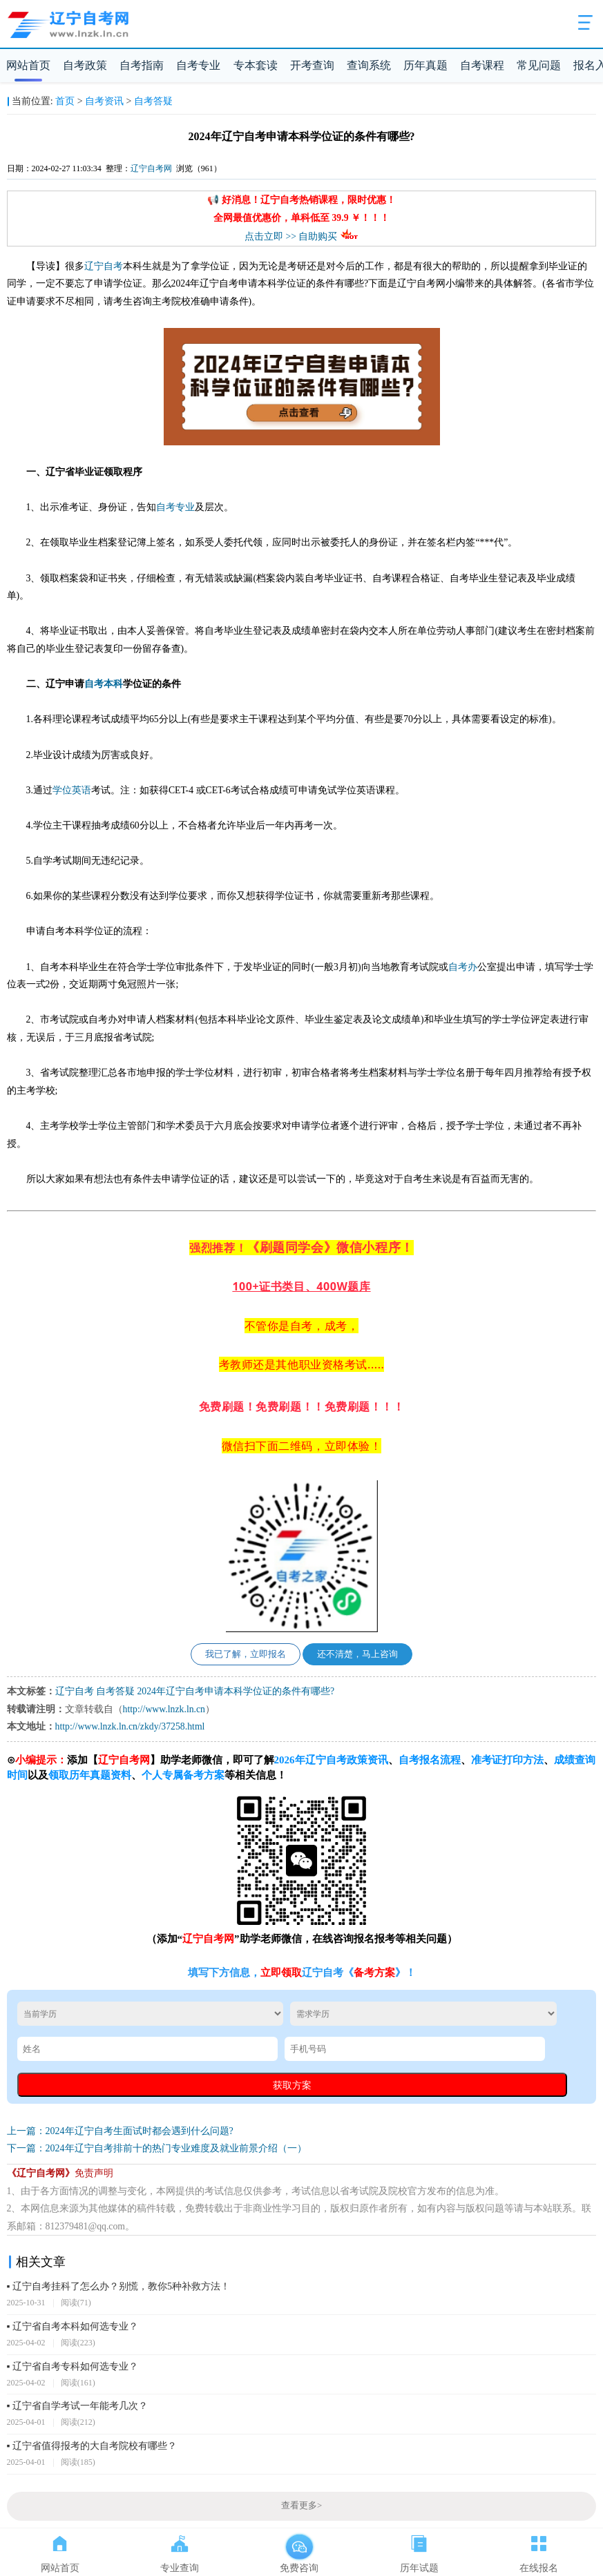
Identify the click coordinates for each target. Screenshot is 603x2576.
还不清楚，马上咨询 (357, 1654)
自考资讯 (104, 101)
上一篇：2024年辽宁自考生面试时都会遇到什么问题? (120, 2131)
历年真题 (425, 65)
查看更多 (301, 2505)
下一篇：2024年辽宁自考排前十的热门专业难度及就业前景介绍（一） (157, 2148)
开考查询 (312, 65)
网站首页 (28, 65)
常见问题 (539, 65)
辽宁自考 (103, 266)
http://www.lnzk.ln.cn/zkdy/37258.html (130, 1726)
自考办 (462, 967)
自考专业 (198, 65)
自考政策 (85, 65)
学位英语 (71, 790)
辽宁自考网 (151, 168)
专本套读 (255, 65)
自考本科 (103, 684)
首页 (65, 101)
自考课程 (482, 65)
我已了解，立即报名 (245, 1654)
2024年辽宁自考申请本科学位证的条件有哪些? (235, 1691)
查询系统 (369, 65)
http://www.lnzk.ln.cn (164, 1709)
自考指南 (141, 65)
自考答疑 (153, 101)
